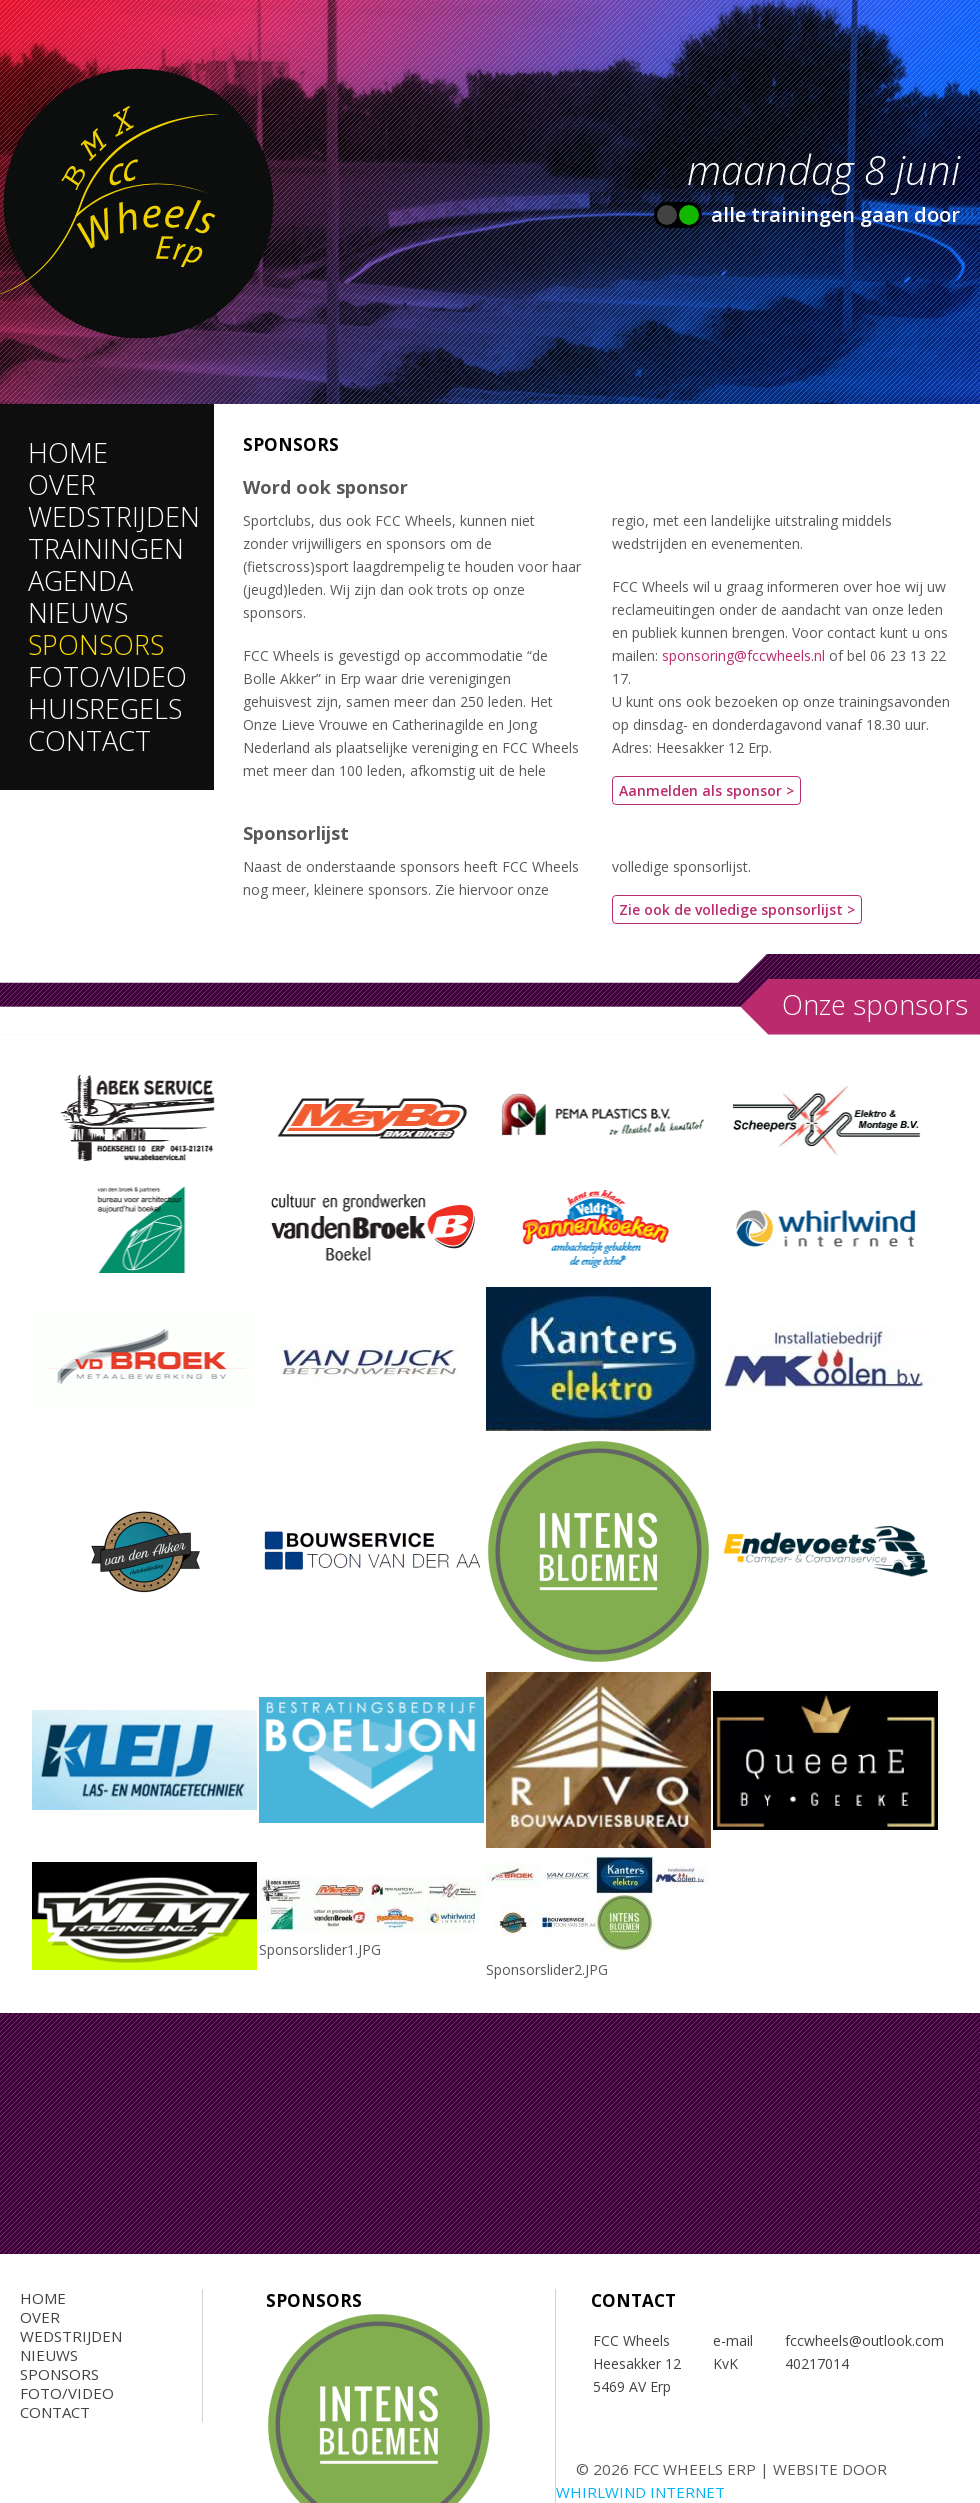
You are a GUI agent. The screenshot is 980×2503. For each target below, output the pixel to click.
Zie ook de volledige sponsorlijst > (737, 909)
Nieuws (78, 612)
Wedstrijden (114, 516)
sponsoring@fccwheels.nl (743, 655)
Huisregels (105, 708)
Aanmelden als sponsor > (706, 790)
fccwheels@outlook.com (866, 2340)
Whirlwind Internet (640, 2492)
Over (62, 484)
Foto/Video (107, 676)
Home (68, 452)
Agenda (80, 580)
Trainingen (106, 548)
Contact (89, 740)
